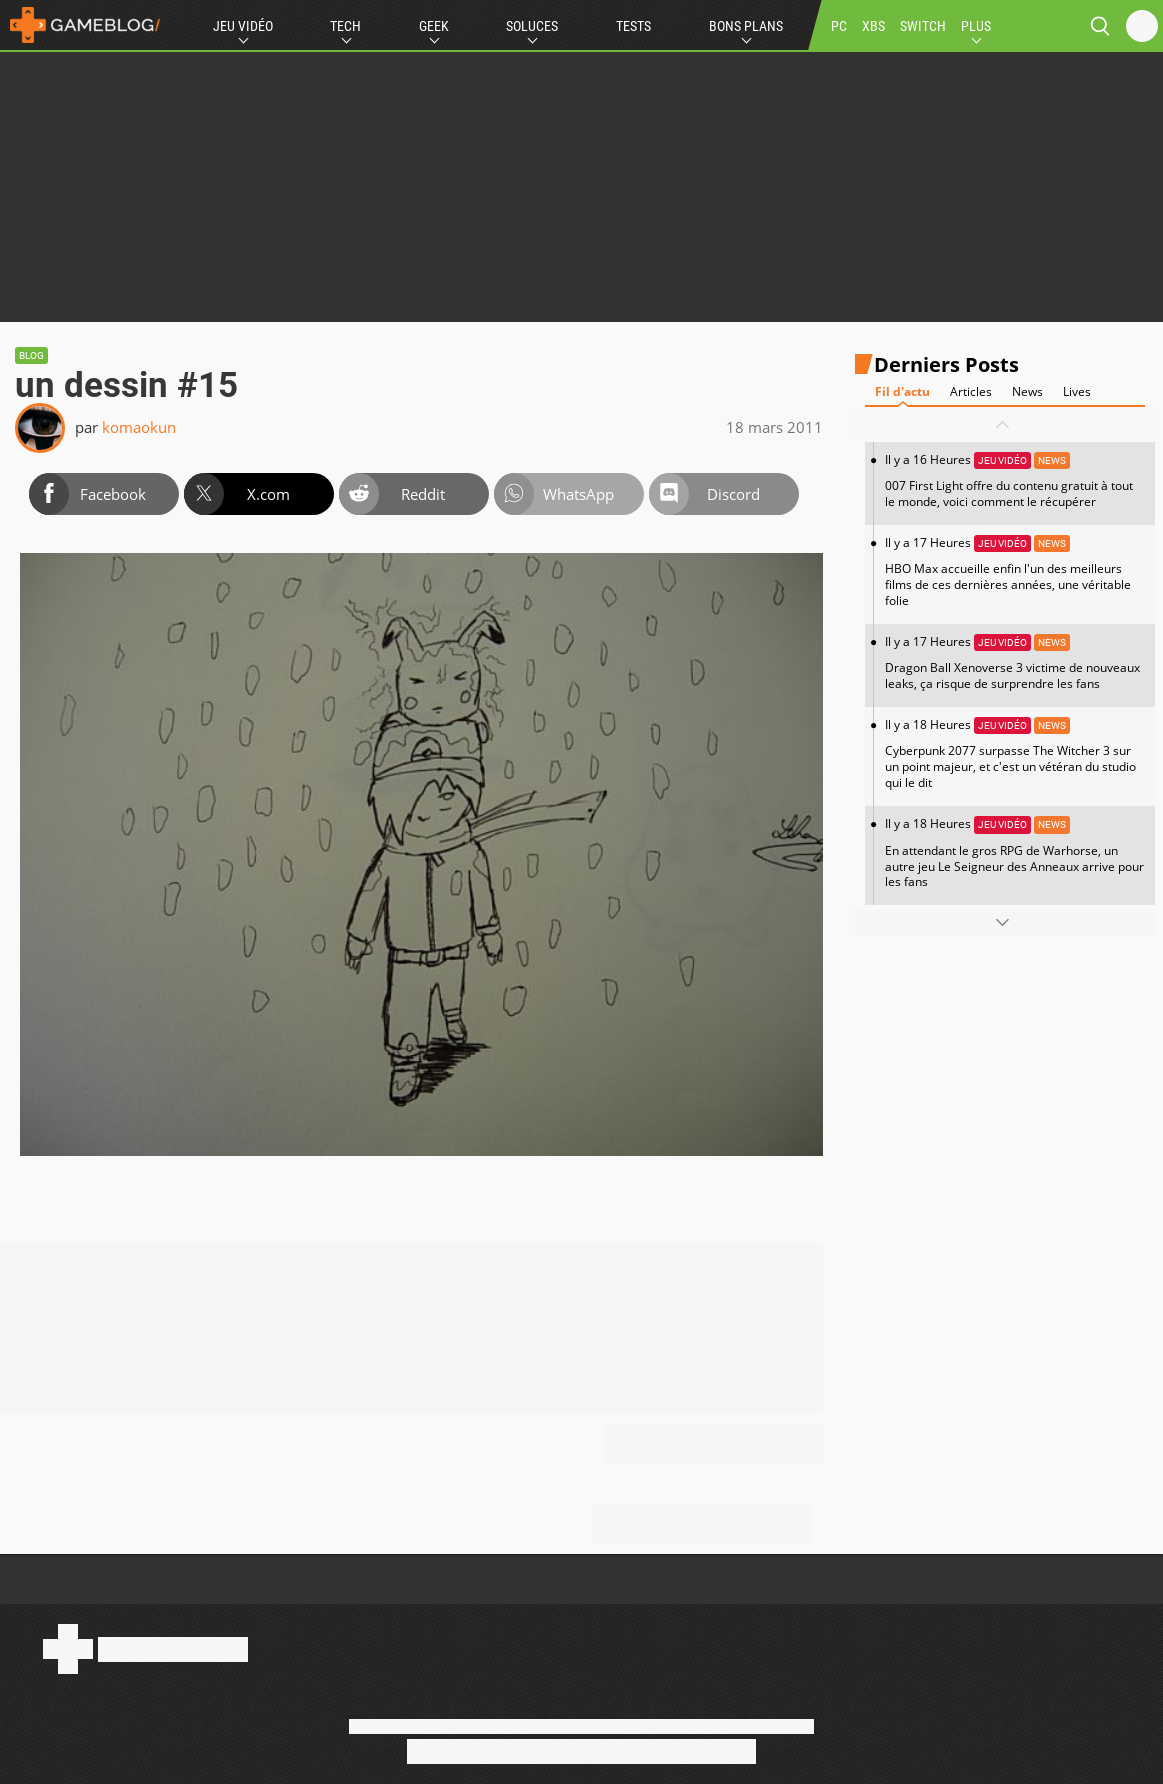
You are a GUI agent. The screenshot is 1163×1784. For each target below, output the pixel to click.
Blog (31, 355)
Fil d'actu (902, 391)
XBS (873, 26)
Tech (345, 26)
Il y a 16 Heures (1015, 480)
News (1027, 391)
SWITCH (923, 26)
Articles (971, 391)
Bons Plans (746, 26)
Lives (1077, 391)
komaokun (139, 427)
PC (839, 26)
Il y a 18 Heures (1015, 753)
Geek (434, 26)
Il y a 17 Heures (1015, 571)
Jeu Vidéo (243, 26)
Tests (633, 26)
